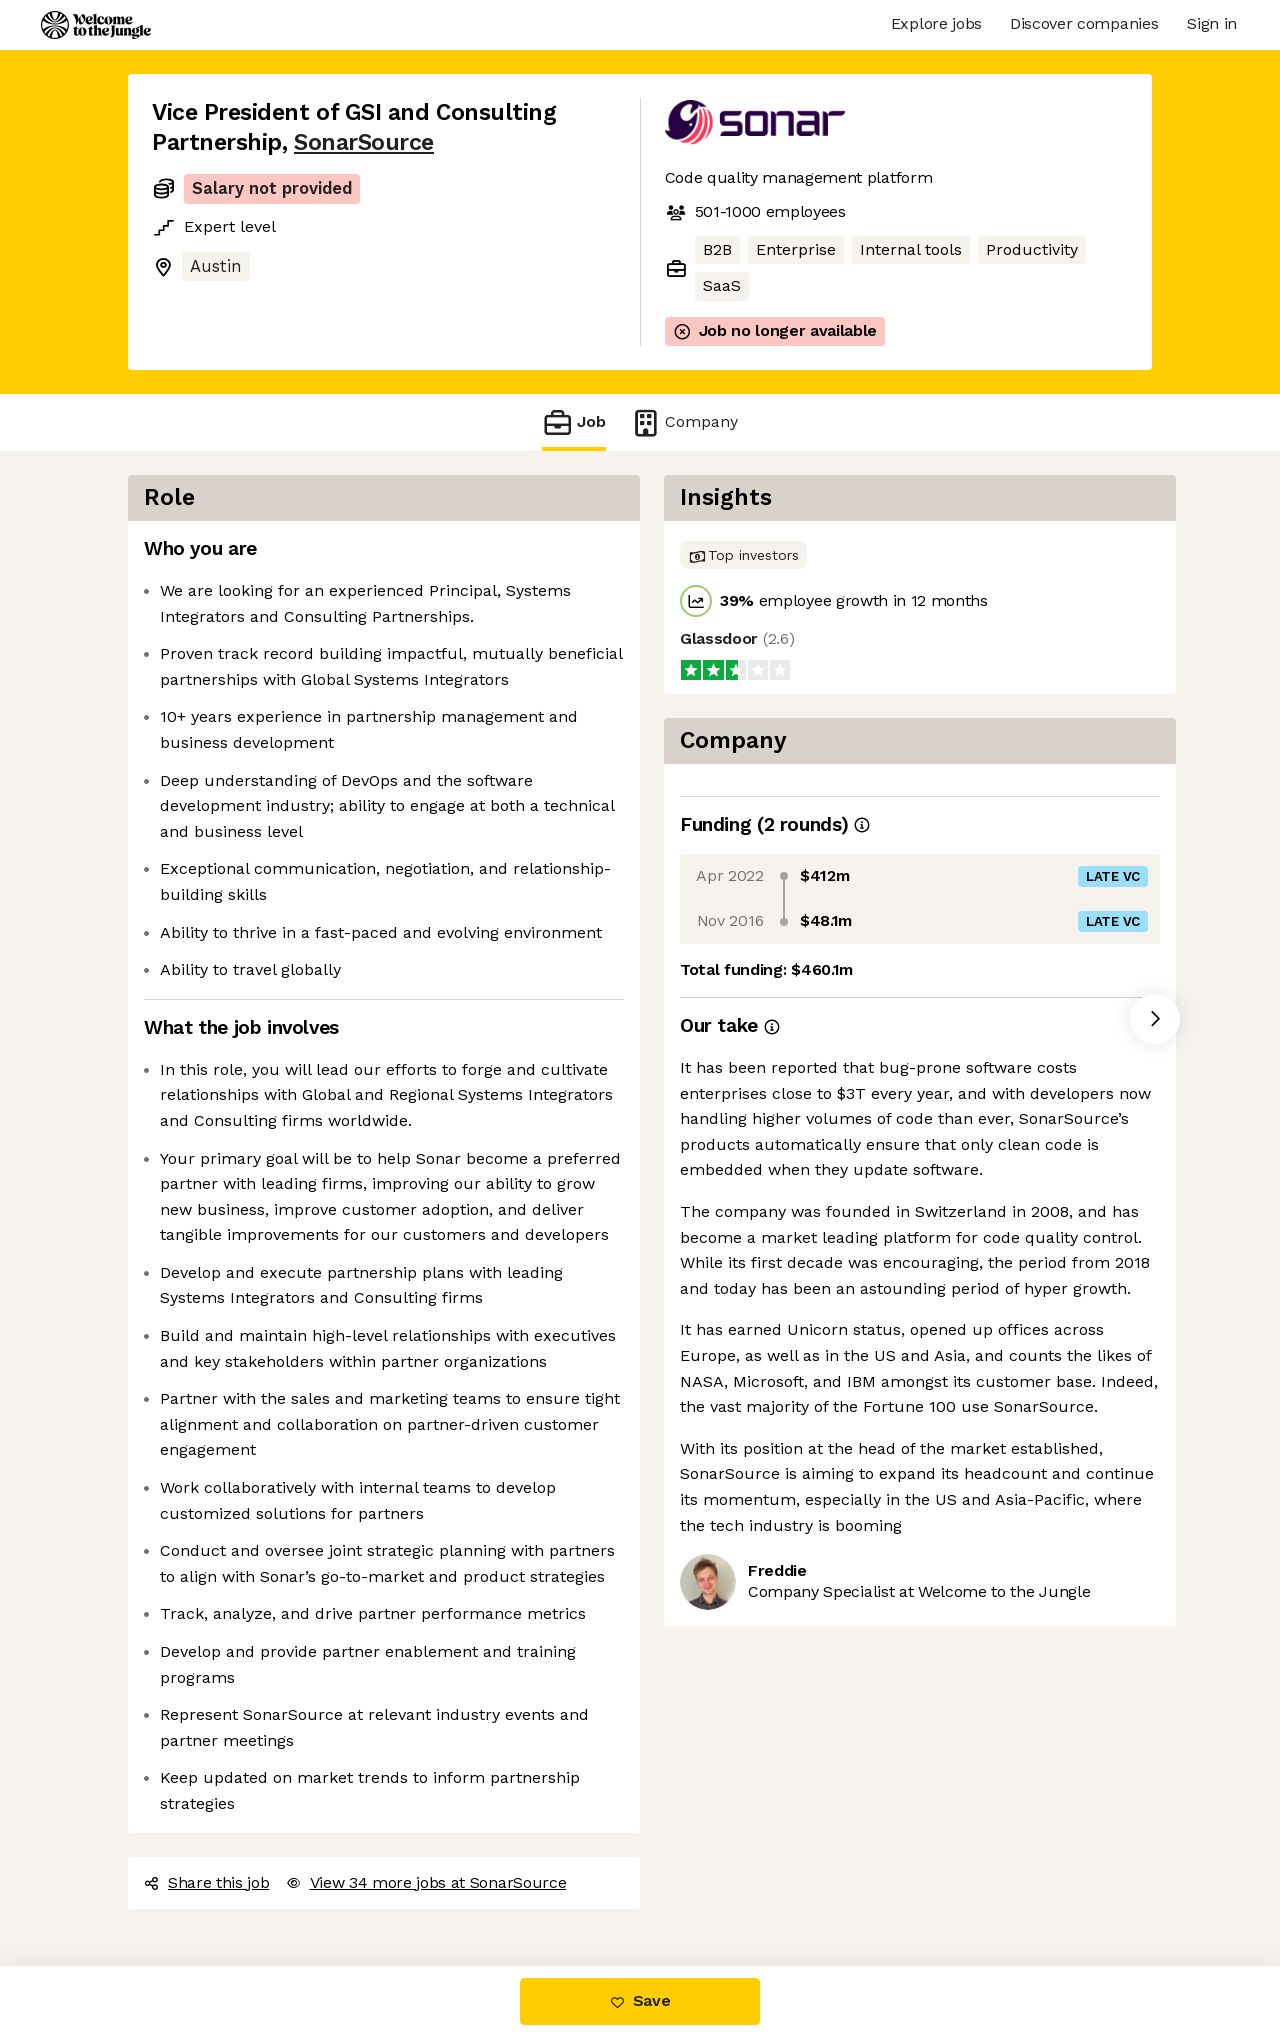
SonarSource (364, 142)
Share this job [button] (207, 1882)
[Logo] (96, 25)
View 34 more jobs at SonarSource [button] (426, 1882)
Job (574, 422)
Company (684, 422)
